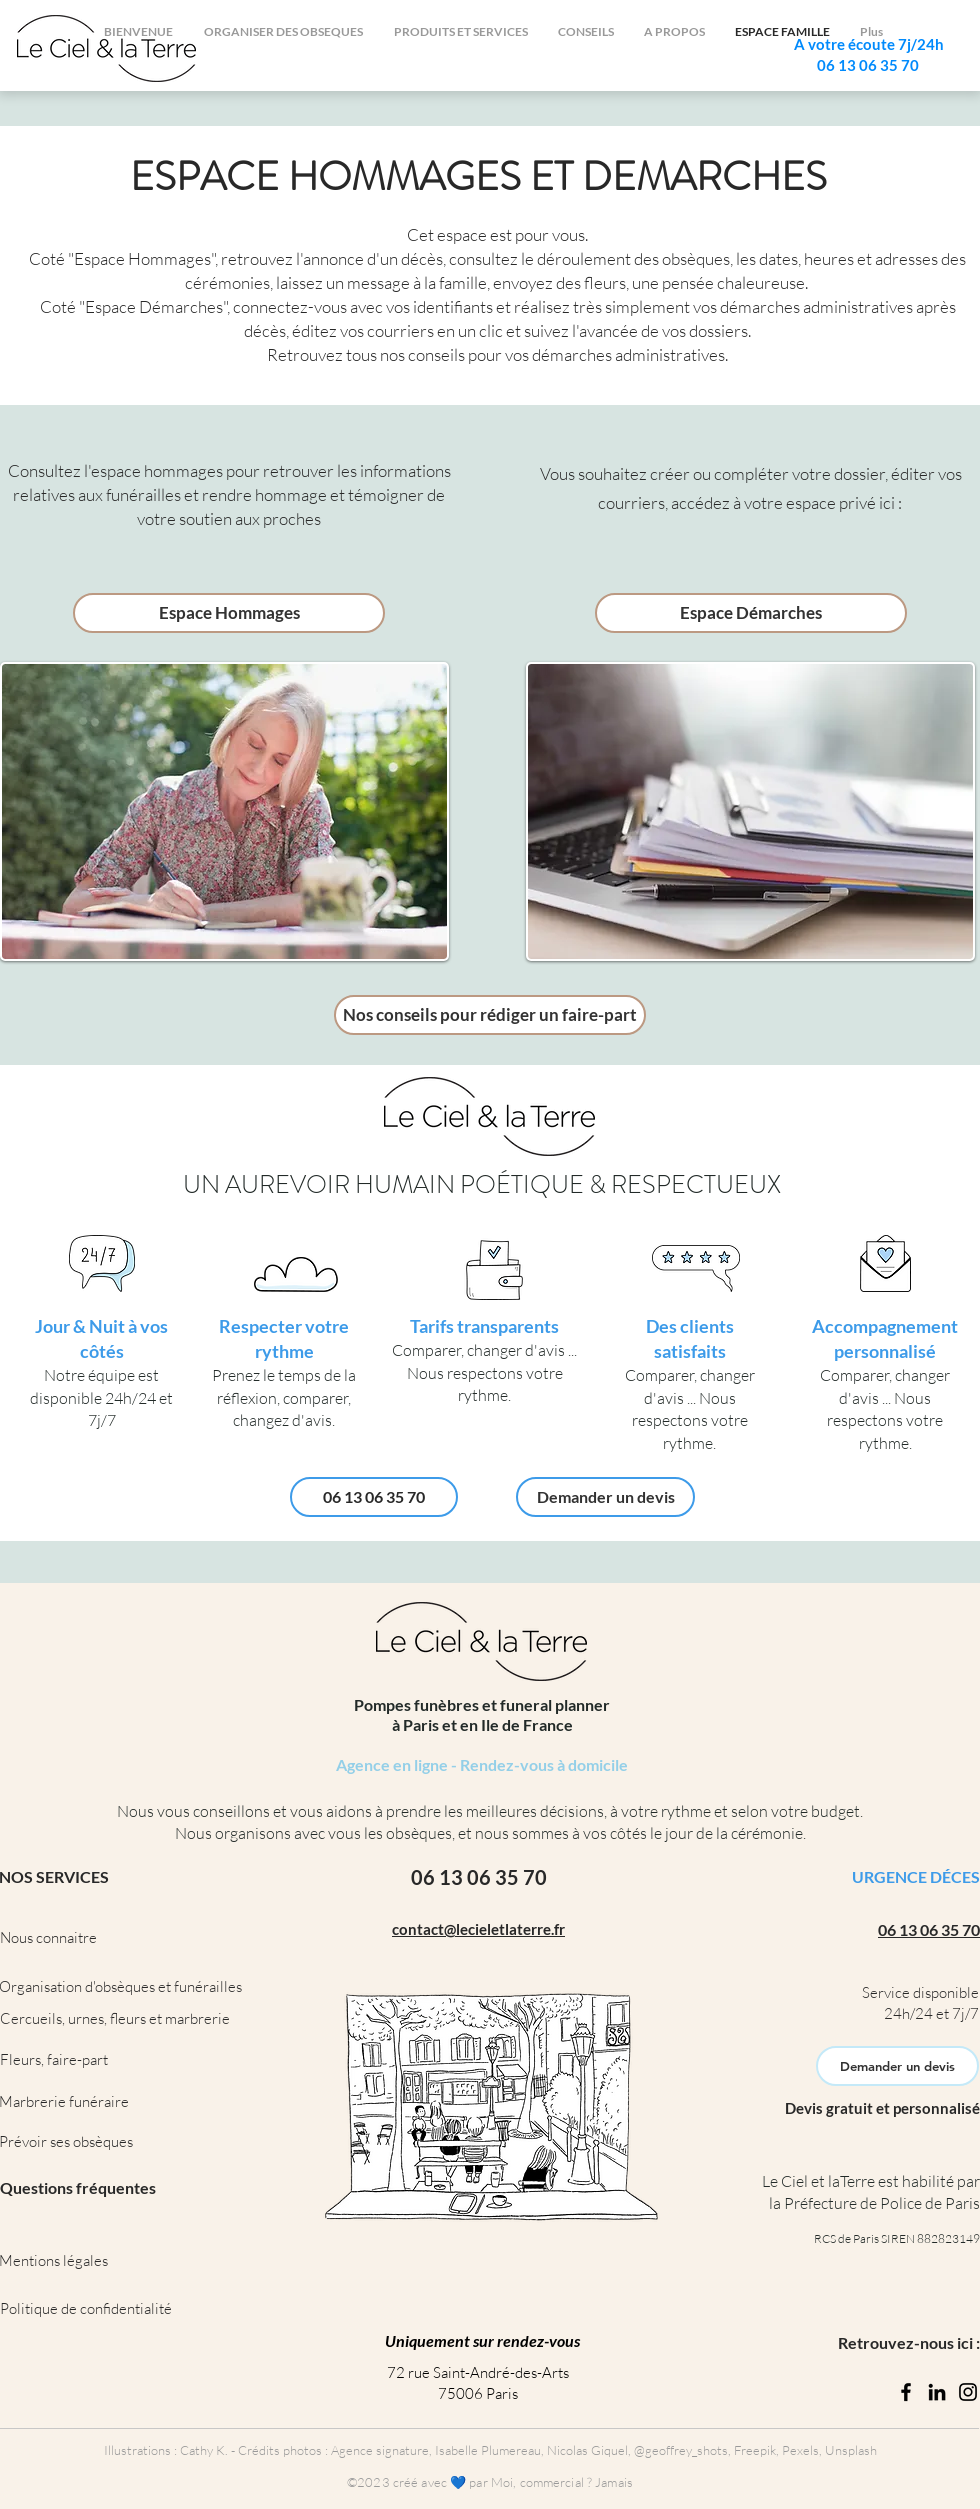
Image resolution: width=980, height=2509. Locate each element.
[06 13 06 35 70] (374, 1497)
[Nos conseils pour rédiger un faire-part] (490, 1015)
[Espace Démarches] (751, 613)
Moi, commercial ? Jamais (562, 2482)
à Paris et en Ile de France (482, 1724)
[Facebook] (906, 2392)
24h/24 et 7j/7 (931, 2013)
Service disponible (920, 1992)
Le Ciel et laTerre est (830, 2181)
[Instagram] (968, 2392)
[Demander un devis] (605, 1497)
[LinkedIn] (937, 2392)
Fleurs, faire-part (54, 2059)
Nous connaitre (48, 1937)
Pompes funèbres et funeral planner (482, 1704)
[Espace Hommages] (229, 613)
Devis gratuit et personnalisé (882, 2108)
